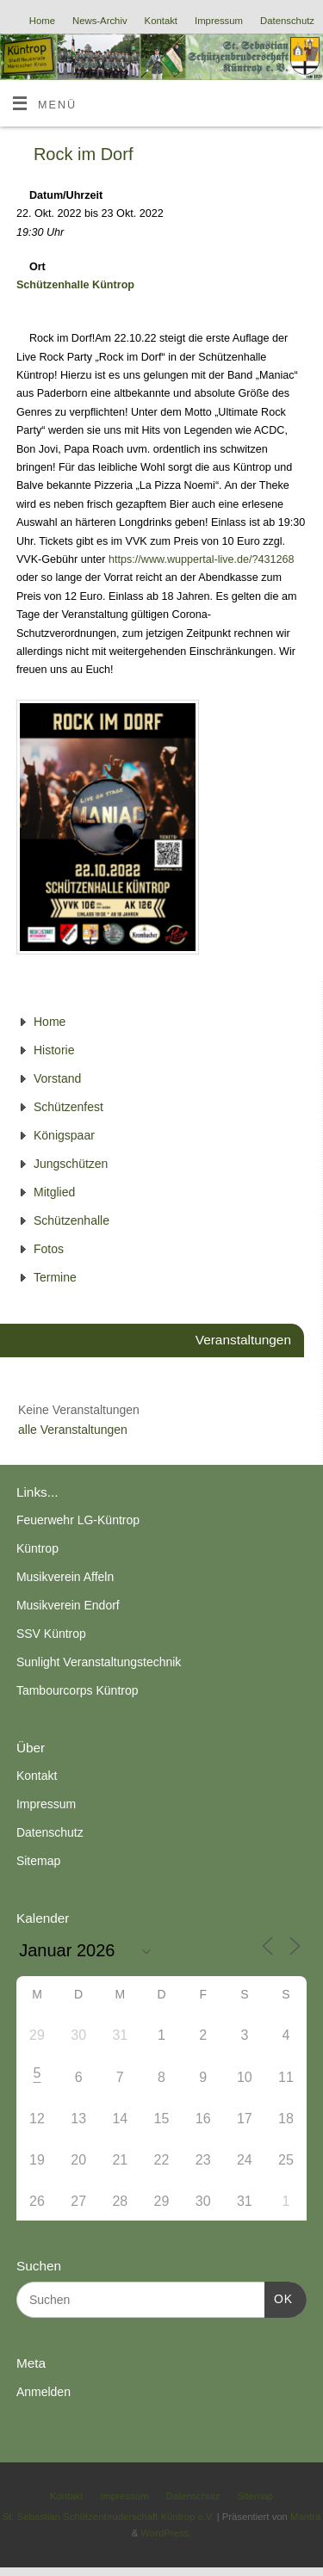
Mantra (305, 2516)
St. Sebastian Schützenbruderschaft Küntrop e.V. (108, 2516)
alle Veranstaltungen (72, 1429)
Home (42, 20)
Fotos (49, 1249)
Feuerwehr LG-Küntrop (78, 1520)
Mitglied (54, 1192)
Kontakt (161, 20)
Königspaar (64, 1135)
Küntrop (37, 1548)
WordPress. (165, 2533)
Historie (54, 1050)
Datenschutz (287, 20)
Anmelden (43, 2392)
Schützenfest (68, 1107)
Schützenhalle (71, 1220)
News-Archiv (99, 20)
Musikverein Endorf (68, 1605)
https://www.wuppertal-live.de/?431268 (202, 559)
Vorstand (57, 1078)
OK (278, 2297)
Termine (55, 1277)
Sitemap (38, 1861)
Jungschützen (71, 1164)
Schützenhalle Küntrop (75, 285)
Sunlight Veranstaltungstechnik (98, 1662)
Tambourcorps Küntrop (77, 1690)
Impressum (219, 20)
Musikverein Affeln (65, 1577)
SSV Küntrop (51, 1633)
